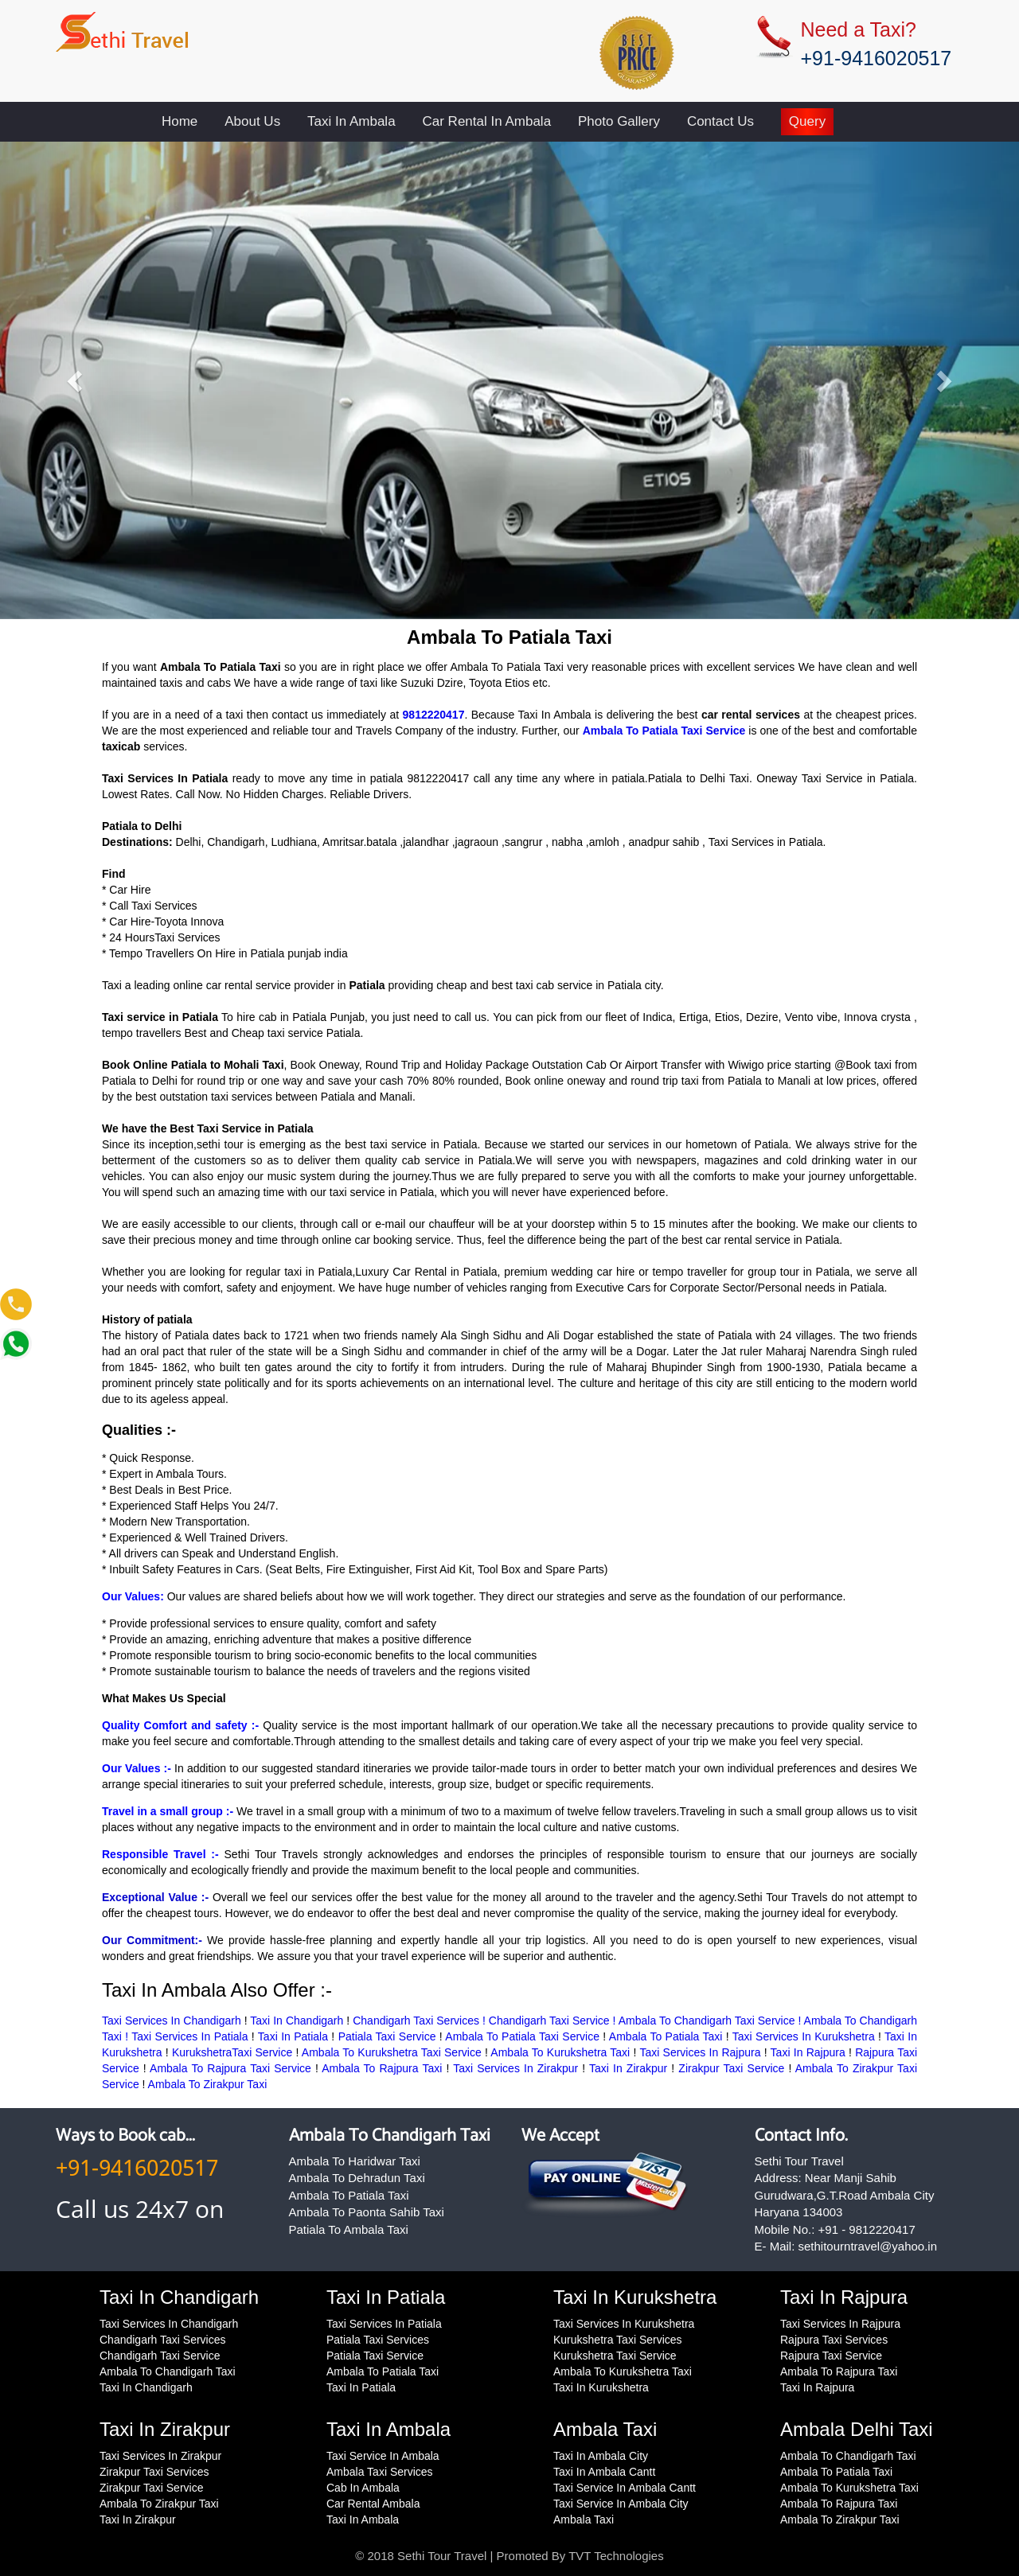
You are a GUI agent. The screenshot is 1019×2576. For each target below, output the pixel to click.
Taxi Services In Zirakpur (515, 2068)
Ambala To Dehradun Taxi (357, 2177)
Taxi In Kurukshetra (601, 2387)
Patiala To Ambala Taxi (348, 2229)
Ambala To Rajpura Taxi (382, 2068)
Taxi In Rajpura (808, 2052)
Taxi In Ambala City (600, 2455)
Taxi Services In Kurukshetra (803, 2036)
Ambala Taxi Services (379, 2471)
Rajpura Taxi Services (834, 2339)
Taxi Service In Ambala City (621, 2503)
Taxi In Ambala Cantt (604, 2471)
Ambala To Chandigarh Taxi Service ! (711, 2020)
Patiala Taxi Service (387, 2036)
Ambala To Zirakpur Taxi (207, 2084)
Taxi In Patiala (293, 2036)
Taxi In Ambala (351, 121)
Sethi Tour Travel (441, 2555)
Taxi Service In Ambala (382, 2455)
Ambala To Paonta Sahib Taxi (366, 2212)
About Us (252, 121)
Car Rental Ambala (373, 2503)
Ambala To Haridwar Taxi (354, 2161)
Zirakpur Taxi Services (154, 2471)
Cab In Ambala (363, 2487)
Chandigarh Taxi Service (160, 2355)
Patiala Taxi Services (377, 2339)
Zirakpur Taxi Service (731, 2068)
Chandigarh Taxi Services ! (421, 2020)
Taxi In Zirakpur (628, 2068)
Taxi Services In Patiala (189, 2036)
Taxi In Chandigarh (296, 2020)
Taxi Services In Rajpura (699, 2052)
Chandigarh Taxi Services (163, 2339)
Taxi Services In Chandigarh (171, 2020)
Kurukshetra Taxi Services (617, 2339)
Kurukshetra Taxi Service (615, 2355)
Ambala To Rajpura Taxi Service (230, 2068)
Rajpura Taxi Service (831, 2355)
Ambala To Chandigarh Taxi (389, 2136)
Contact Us (720, 121)
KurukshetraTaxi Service (232, 2052)
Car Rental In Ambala (487, 121)
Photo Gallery (619, 121)
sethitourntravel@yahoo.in (868, 2246)
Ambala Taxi (583, 2519)
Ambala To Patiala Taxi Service (522, 2036)
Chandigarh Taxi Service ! (554, 2020)
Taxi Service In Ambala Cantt (624, 2487)
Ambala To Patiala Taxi (666, 2036)
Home (179, 121)
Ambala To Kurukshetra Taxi (560, 2052)
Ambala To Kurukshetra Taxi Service (392, 2052)
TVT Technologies (616, 2555)
